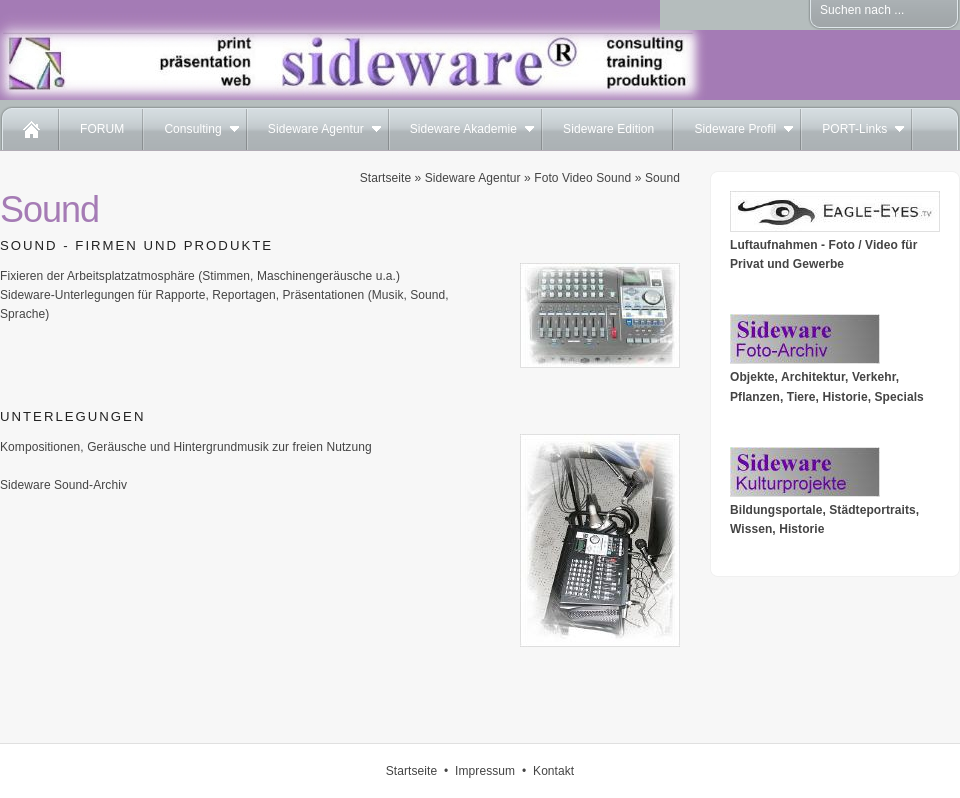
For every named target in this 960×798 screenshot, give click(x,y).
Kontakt (553, 771)
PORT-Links (854, 129)
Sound (662, 178)
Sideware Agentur (316, 129)
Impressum (485, 771)
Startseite (385, 178)
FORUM (102, 129)
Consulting (192, 129)
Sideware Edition (608, 129)
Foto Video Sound (582, 178)
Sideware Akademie (463, 129)
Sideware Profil (735, 129)
